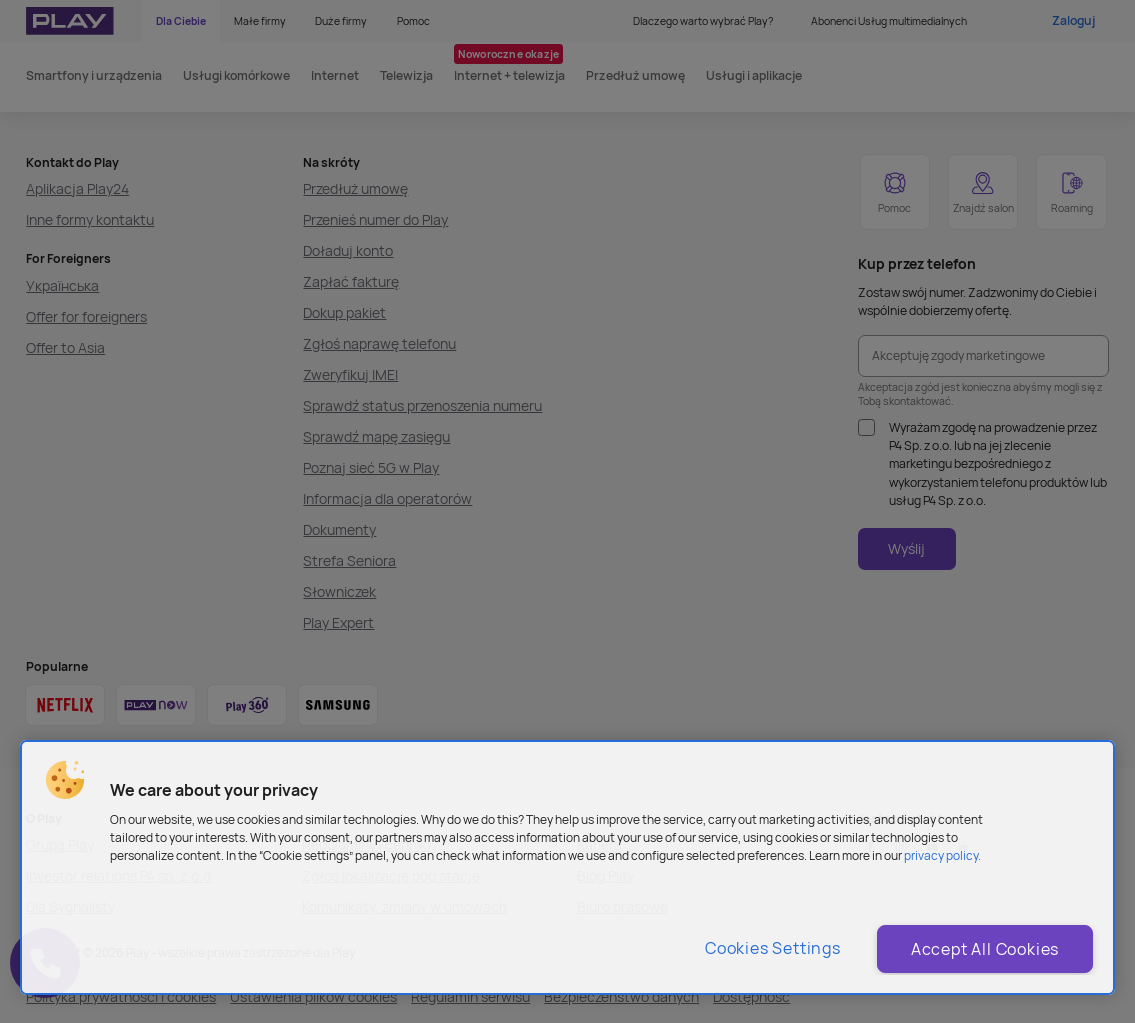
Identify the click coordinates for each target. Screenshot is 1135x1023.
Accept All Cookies (985, 949)
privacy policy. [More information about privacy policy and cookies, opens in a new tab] (942, 855)
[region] (567, 867)
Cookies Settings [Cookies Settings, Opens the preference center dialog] (773, 948)
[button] (65, 780)
